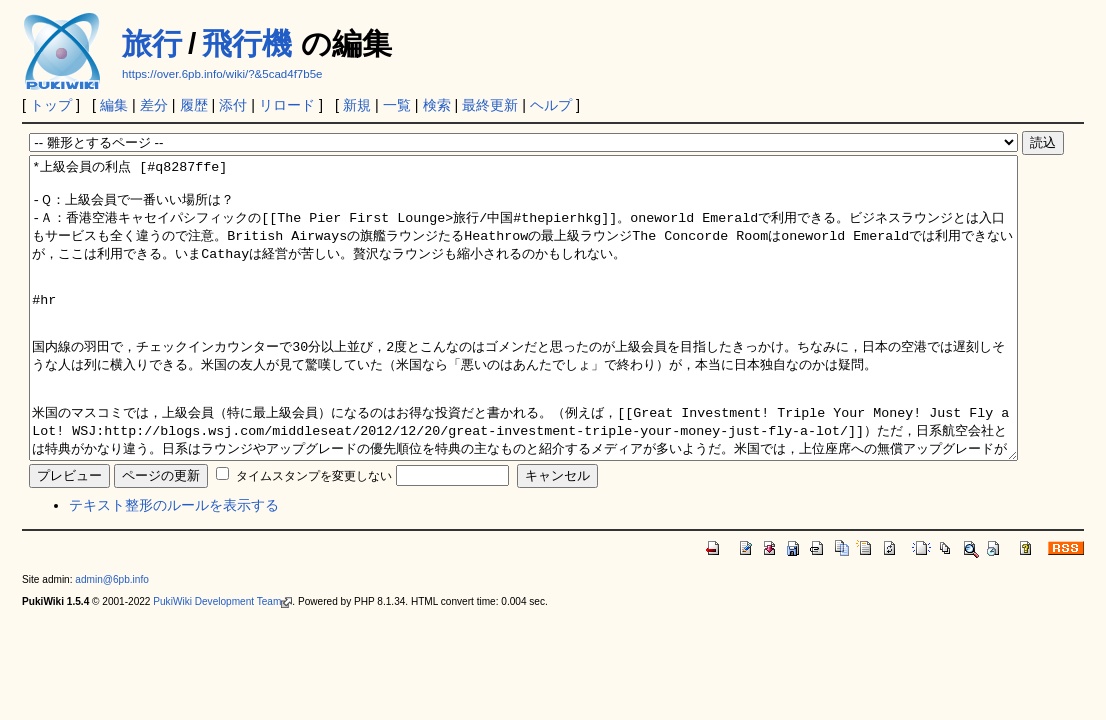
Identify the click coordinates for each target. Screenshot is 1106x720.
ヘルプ (551, 105)
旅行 (152, 43)
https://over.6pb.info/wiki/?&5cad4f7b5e (222, 74)
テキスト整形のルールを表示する (174, 565)
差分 (154, 105)
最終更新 (490, 105)
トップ (51, 105)
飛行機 (247, 43)
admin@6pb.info (112, 639)
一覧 (397, 105)
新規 (357, 105)
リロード (287, 105)
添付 (233, 105)
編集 (114, 105)
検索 (437, 105)
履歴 (194, 105)
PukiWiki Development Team (222, 661)
